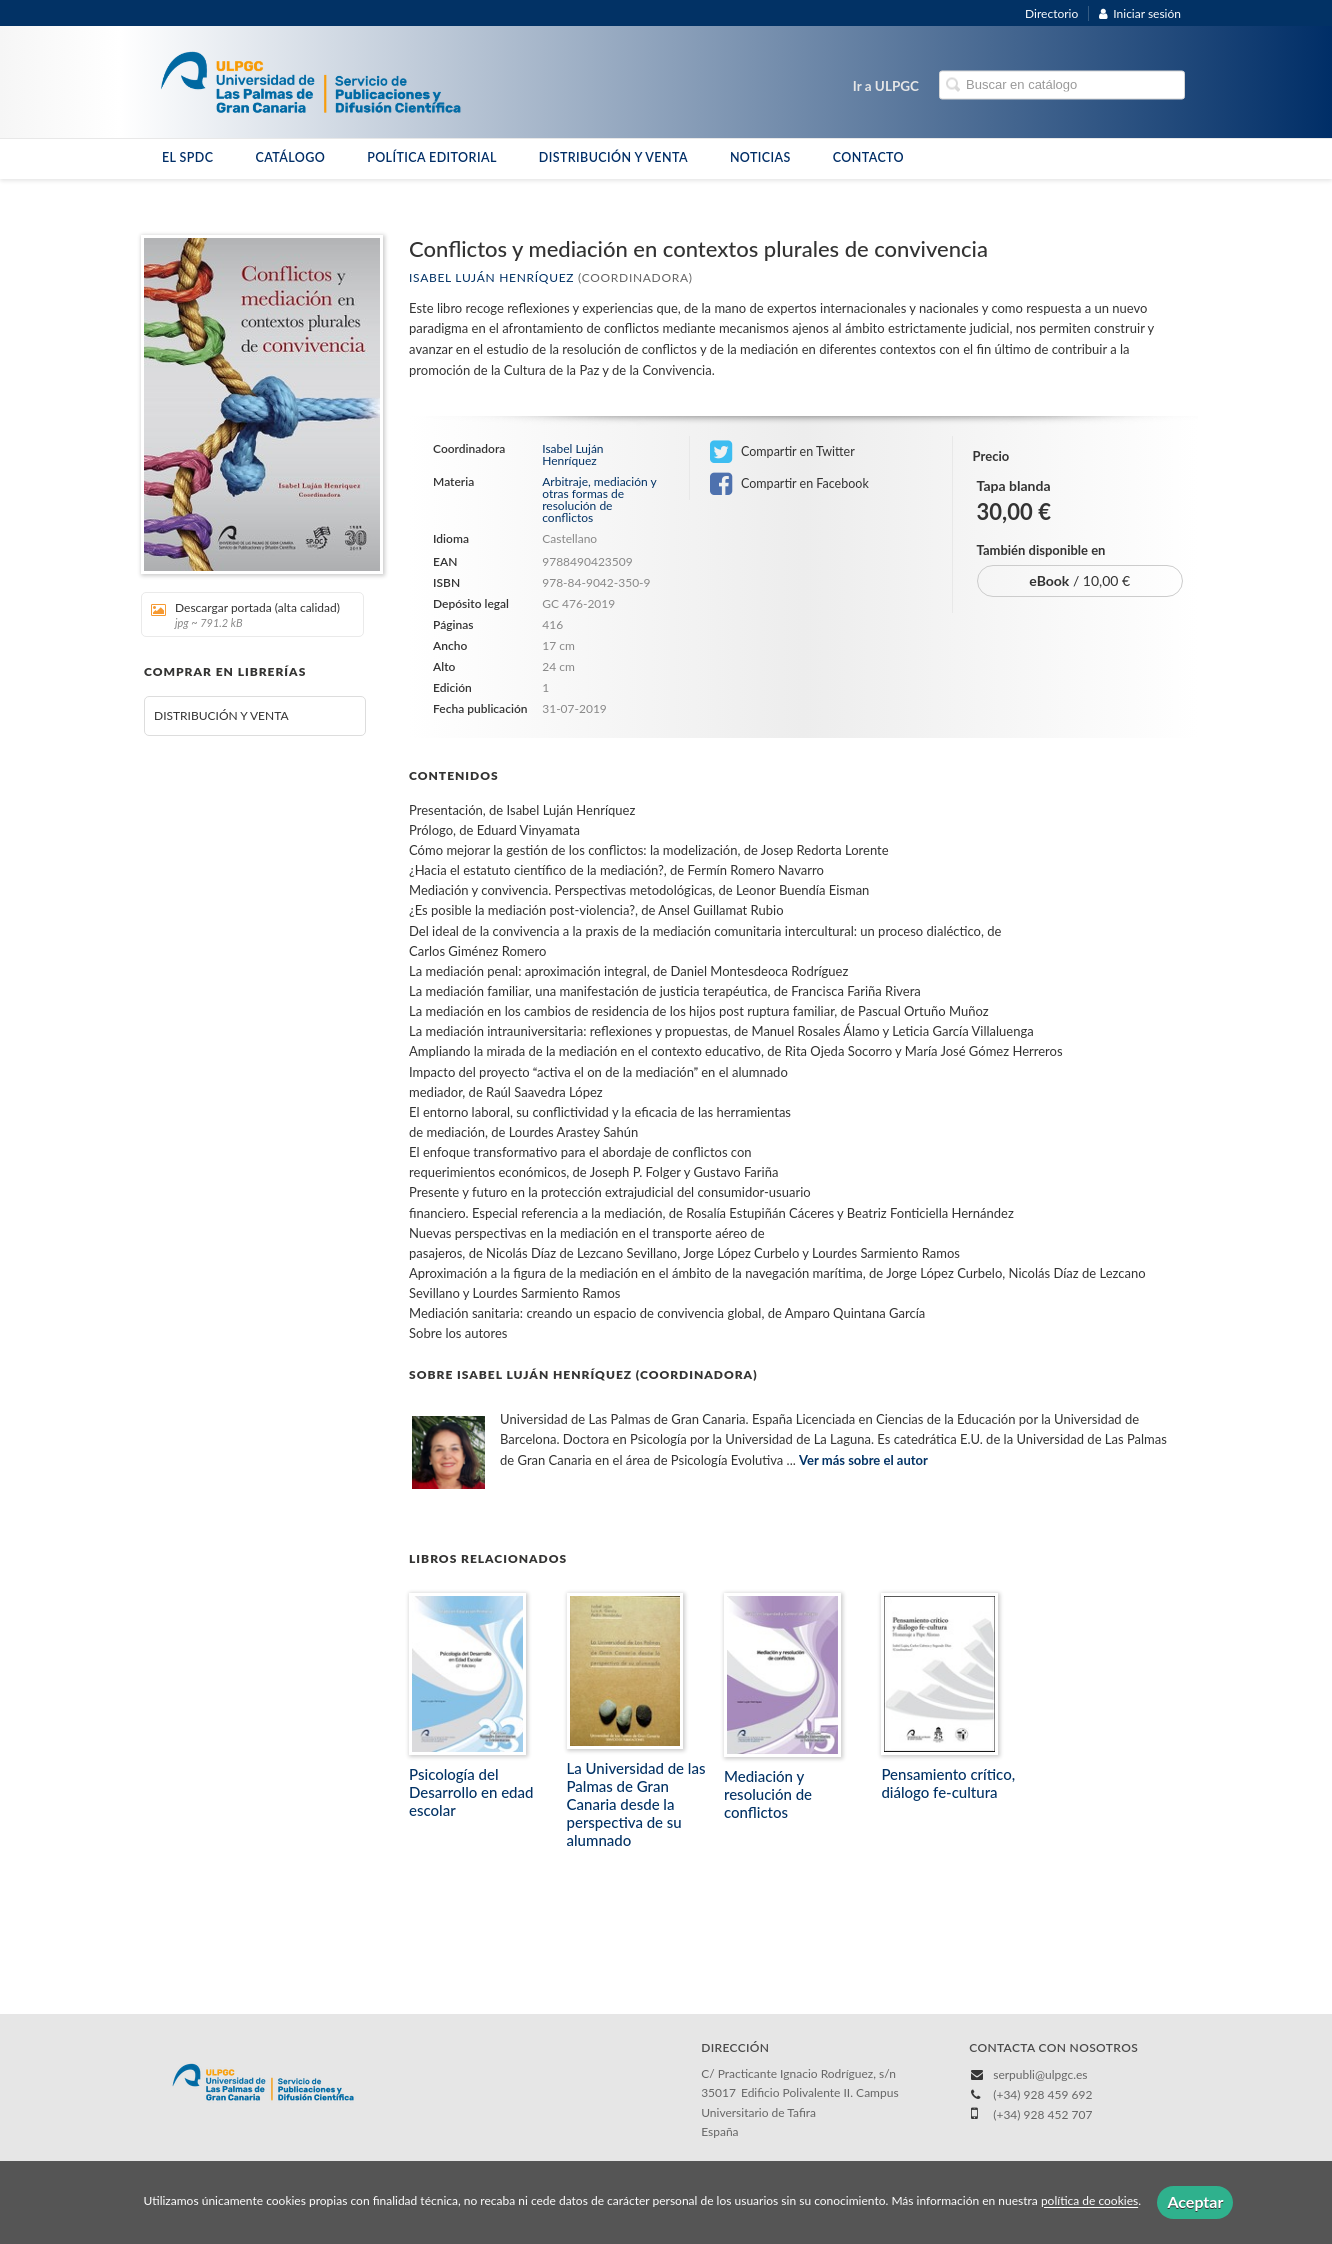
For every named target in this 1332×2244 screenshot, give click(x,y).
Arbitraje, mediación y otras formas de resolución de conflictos (599, 499)
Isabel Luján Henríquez (491, 277)
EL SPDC (187, 157)
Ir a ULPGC (886, 86)
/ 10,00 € (1079, 580)
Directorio (1051, 13)
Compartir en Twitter (782, 452)
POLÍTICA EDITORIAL (432, 157)
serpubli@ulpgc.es (1040, 2074)
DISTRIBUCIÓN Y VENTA (613, 157)
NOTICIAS (760, 157)
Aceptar (1195, 2201)
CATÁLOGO (290, 157)
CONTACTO (868, 157)
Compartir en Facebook (789, 484)
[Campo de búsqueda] (1062, 85)
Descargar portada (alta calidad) (245, 614)
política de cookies (1089, 2201)
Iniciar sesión (1140, 13)
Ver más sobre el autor (863, 1460)
